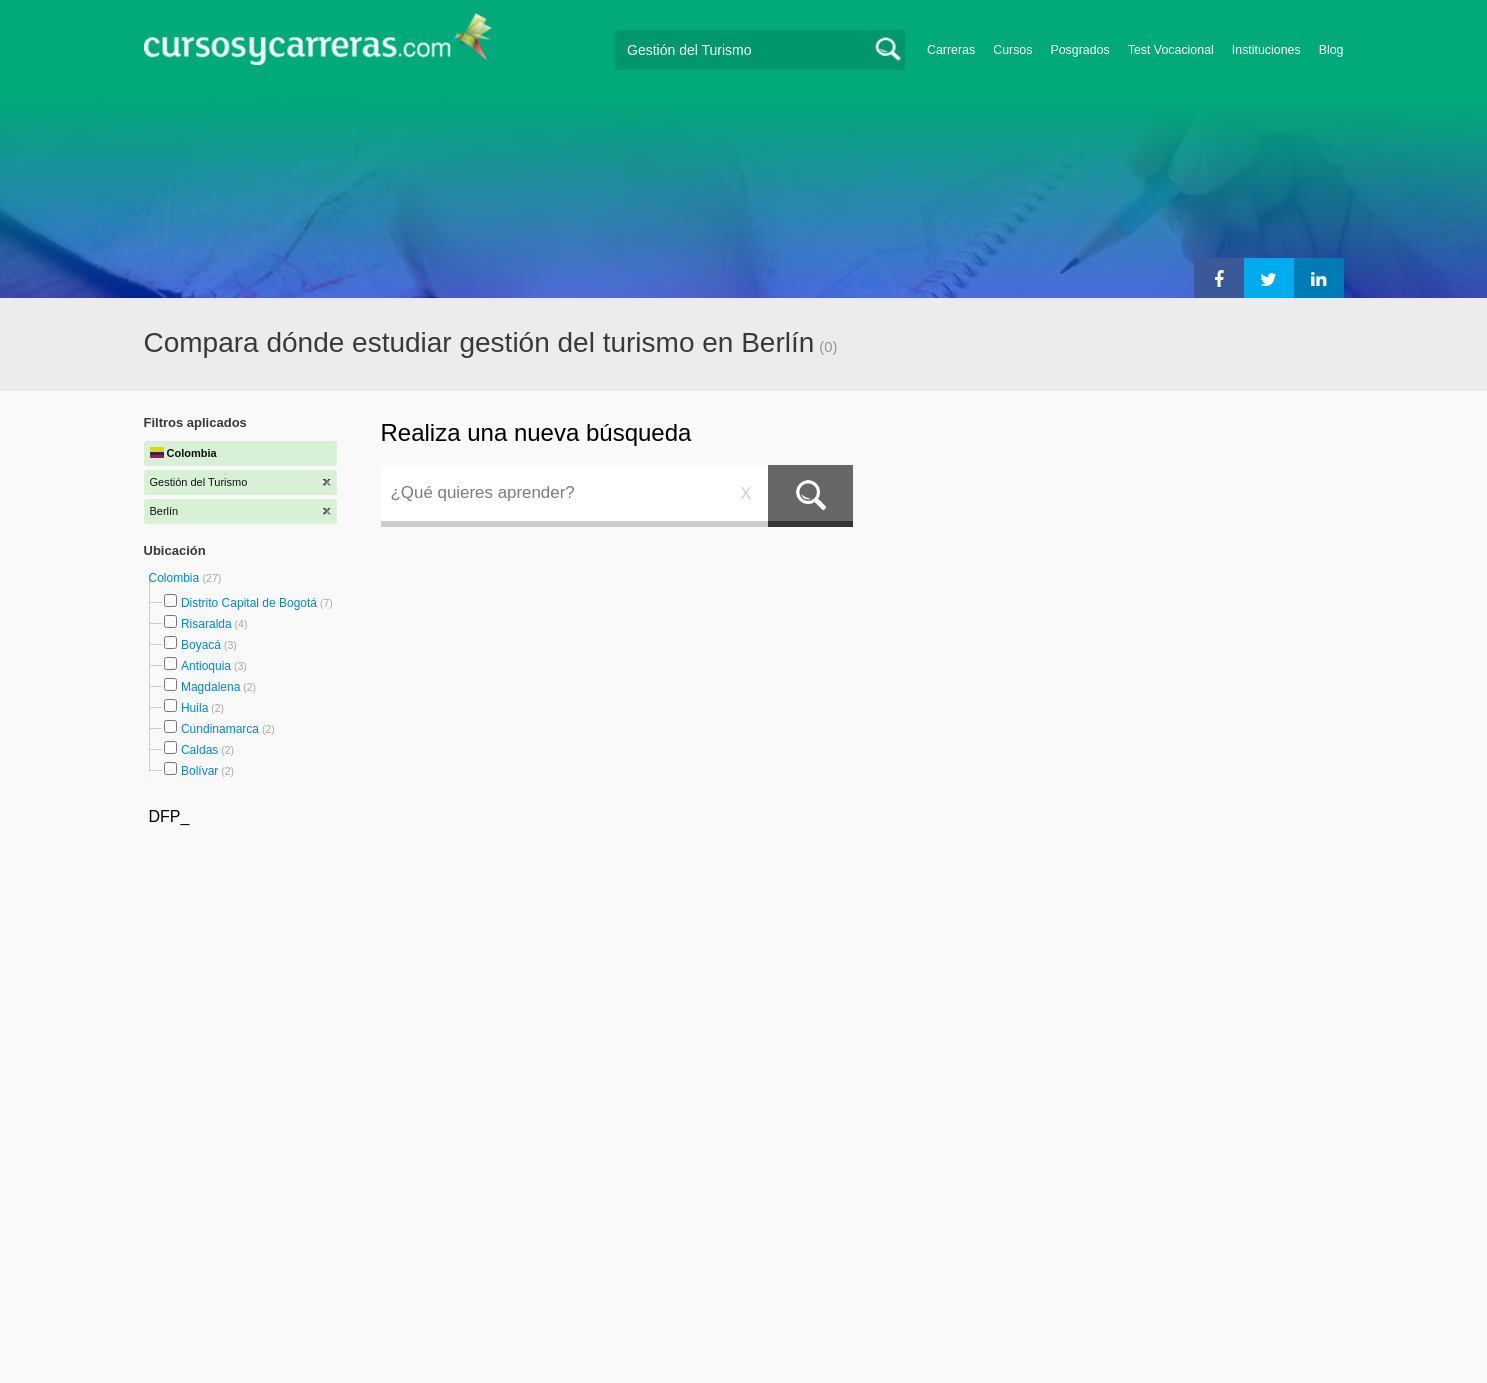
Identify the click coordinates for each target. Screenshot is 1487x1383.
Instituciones (1266, 50)
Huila (194, 708)
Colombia (176, 578)
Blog (1331, 50)
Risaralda (206, 624)
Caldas (199, 750)
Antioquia (206, 666)
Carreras (951, 50)
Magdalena (210, 687)
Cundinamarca (220, 729)
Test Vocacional (1171, 50)
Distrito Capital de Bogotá (249, 603)
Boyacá (201, 645)
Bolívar (199, 771)
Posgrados (1079, 50)
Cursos (1012, 50)
